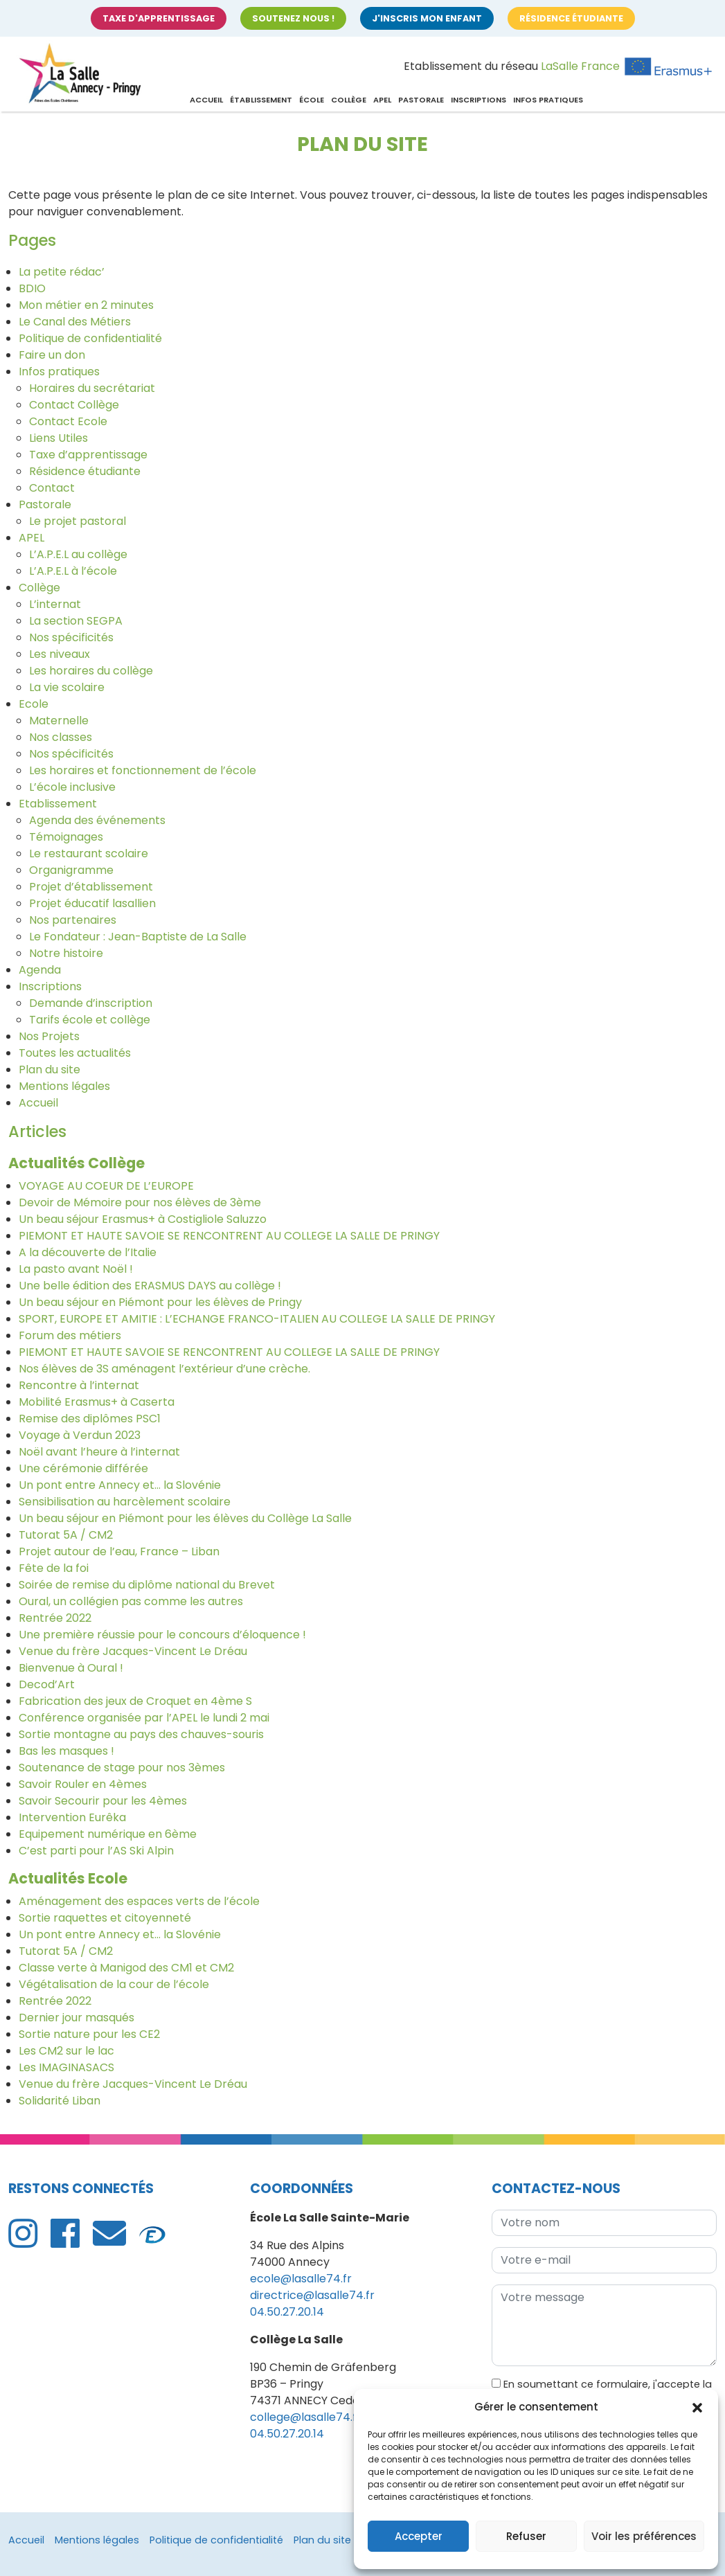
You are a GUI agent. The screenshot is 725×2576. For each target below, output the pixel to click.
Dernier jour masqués (76, 2017)
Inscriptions (478, 99)
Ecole (33, 704)
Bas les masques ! (66, 1751)
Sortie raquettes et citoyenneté (105, 1918)
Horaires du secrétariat (92, 388)
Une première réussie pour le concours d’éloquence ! (162, 1635)
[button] (697, 2407)
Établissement (261, 99)
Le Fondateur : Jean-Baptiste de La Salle (138, 937)
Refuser (526, 2536)
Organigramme (71, 870)
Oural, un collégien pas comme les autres (131, 1601)
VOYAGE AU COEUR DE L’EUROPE (106, 1186)
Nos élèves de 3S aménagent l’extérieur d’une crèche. (164, 1369)
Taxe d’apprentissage (88, 455)
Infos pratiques (548, 99)
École (311, 99)
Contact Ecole (68, 421)
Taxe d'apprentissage (158, 18)
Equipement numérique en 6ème (108, 1834)
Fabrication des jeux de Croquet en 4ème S (135, 1701)
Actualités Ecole (67, 1878)
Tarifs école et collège (89, 1020)
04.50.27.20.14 (287, 2312)
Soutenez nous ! (293, 18)
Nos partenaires (72, 920)
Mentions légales (64, 1086)
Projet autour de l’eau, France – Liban (119, 1551)
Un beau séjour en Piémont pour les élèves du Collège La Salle (185, 1518)
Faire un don (52, 355)
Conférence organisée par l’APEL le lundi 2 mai (144, 1718)
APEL (382, 99)
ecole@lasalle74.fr (301, 2279)
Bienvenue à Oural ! (71, 1668)
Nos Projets (49, 1036)
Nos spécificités (71, 637)
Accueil (206, 99)
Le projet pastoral (77, 521)
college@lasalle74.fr (305, 2417)
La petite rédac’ (62, 272)
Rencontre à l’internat (79, 1385)
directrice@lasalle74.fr (312, 2295)
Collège (348, 99)
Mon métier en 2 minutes (86, 305)
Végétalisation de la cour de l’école (114, 1984)
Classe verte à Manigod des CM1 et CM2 (126, 1968)
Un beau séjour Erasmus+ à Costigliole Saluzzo (143, 1219)
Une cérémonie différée (83, 1468)
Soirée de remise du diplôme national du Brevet (147, 1585)
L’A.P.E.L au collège (78, 554)
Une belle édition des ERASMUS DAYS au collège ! (150, 1286)
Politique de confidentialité (90, 338)
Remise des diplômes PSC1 (90, 1418)
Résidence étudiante (571, 18)
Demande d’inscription (90, 1003)
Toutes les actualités (75, 1053)
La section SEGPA (76, 621)
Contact (52, 488)
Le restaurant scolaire (88, 853)
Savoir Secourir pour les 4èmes (103, 1801)
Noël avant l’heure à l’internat (99, 1452)
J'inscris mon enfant (427, 18)
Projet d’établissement (91, 887)
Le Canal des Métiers (75, 322)
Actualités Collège (76, 1163)
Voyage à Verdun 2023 (80, 1435)
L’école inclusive (72, 787)
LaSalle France (580, 66)
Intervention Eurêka (72, 1817)
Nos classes (60, 737)
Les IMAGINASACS (66, 2067)
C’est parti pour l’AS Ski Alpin (96, 1851)
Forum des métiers (70, 1335)
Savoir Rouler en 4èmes (83, 1784)
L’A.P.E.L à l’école (73, 571)
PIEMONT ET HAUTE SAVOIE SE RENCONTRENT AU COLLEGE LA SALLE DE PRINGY (229, 1236)
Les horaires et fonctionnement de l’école (142, 770)
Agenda (40, 970)
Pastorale (421, 99)
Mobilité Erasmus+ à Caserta (96, 1402)
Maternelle (59, 720)
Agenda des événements (97, 820)
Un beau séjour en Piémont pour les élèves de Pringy (160, 1302)
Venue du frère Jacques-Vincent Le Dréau (133, 1651)
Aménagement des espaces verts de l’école (139, 1901)
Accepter (418, 2536)
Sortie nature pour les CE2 (89, 2034)
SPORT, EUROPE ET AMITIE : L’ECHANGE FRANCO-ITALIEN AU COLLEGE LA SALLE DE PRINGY (257, 1319)
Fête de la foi (54, 1568)
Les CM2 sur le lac (66, 2051)
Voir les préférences (644, 2536)
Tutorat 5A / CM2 (66, 1535)
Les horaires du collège (91, 671)
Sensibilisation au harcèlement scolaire (125, 1502)
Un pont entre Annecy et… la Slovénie (120, 1485)
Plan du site (49, 1069)
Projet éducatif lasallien (92, 903)
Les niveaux (59, 654)
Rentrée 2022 (55, 1618)
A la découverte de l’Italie (87, 1252)
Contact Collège (74, 405)
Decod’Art (47, 1684)
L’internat (55, 604)
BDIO (32, 288)
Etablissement (58, 804)
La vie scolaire (67, 687)
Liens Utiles (58, 438)
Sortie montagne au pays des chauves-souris (141, 1734)
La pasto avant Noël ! (76, 1269)
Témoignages (66, 837)
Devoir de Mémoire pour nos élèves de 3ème (140, 1202)
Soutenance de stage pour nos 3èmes (122, 1768)
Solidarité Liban (59, 2101)
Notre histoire (66, 953)
